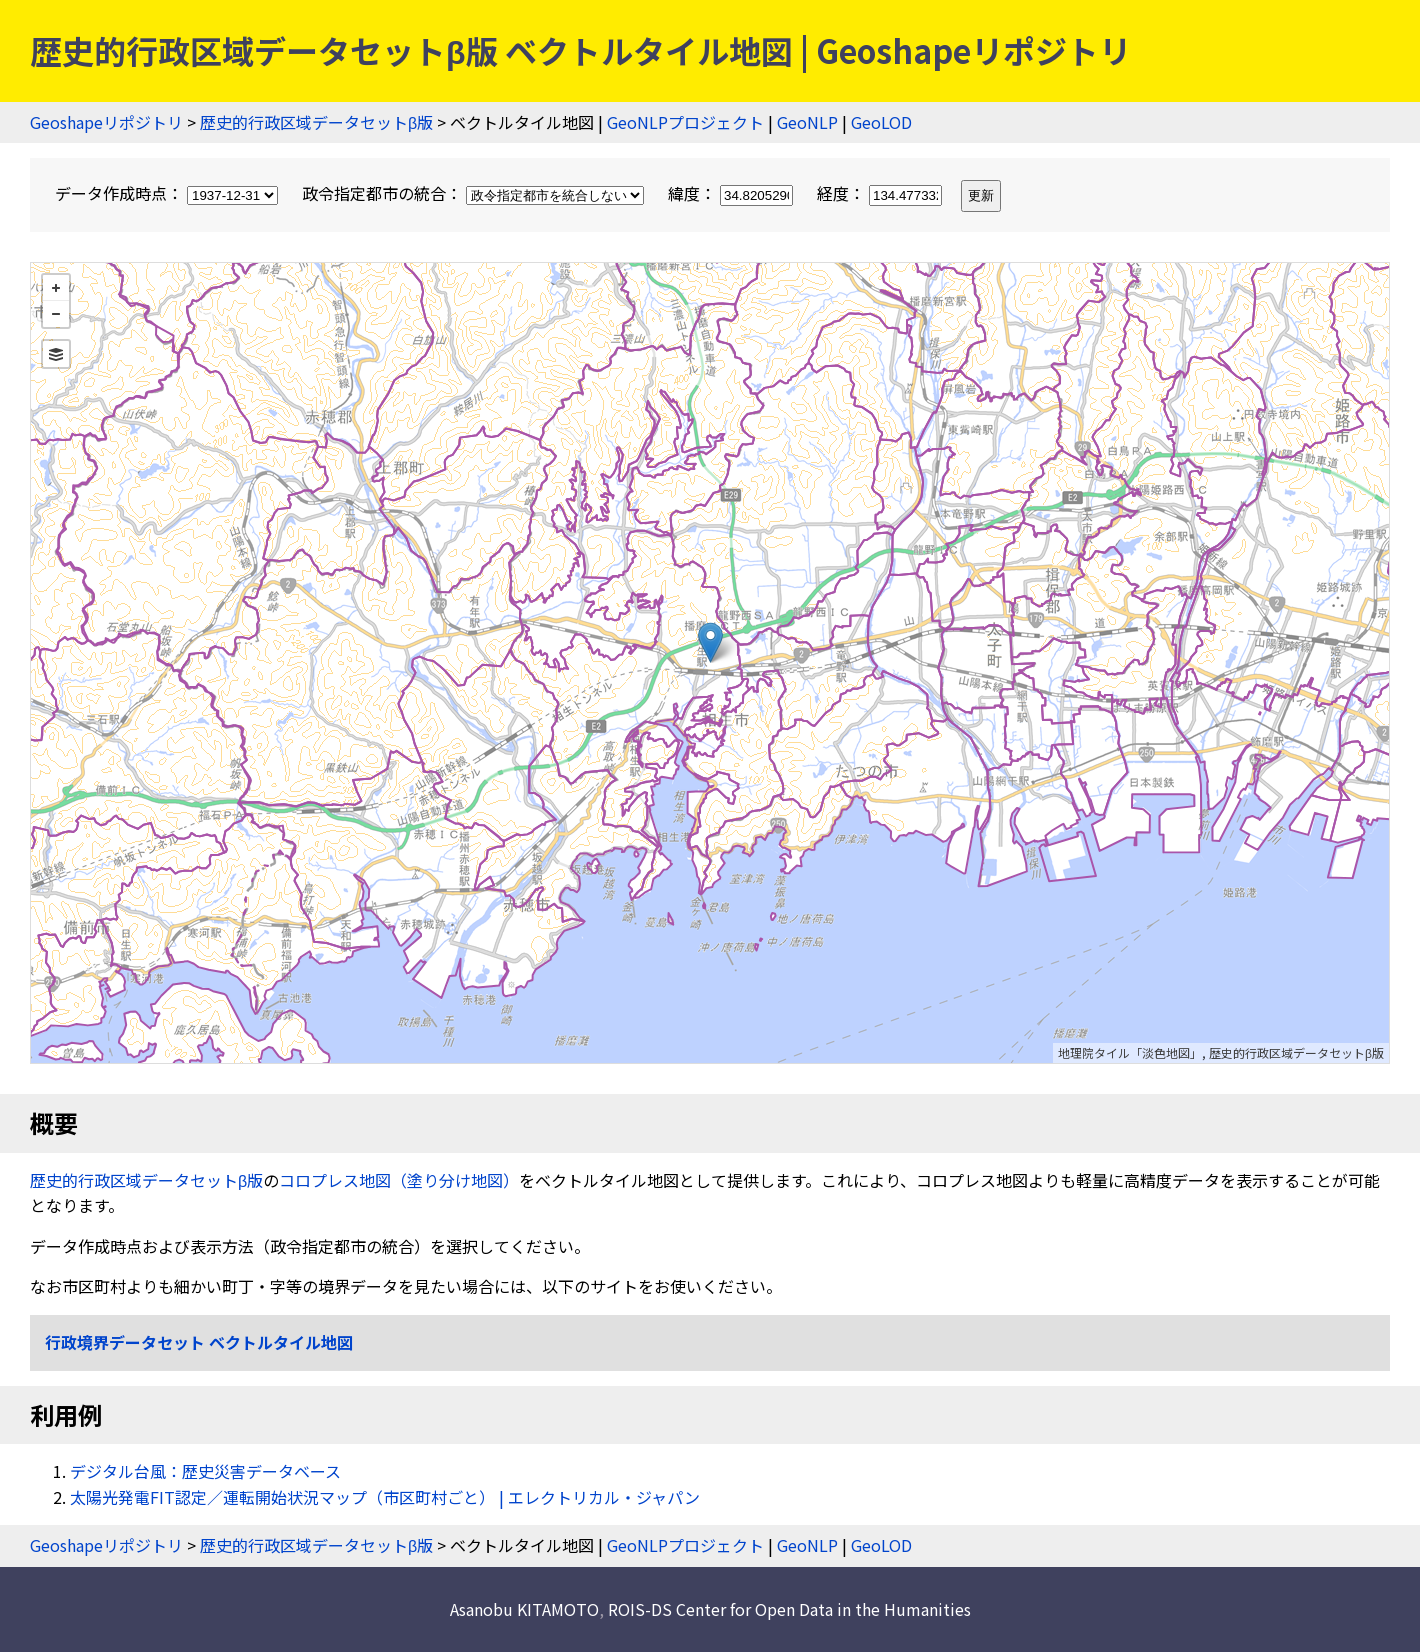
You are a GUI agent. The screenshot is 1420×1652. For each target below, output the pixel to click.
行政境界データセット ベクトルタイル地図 (199, 1342)
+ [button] (56, 288)
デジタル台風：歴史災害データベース (205, 1471)
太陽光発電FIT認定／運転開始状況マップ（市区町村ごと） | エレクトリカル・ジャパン (385, 1497)
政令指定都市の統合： (475, 193)
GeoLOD (881, 122)
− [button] (56, 314)
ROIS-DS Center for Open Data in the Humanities (789, 1609)
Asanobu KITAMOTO (524, 1609)
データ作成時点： (168, 193)
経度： (881, 193)
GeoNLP (807, 122)
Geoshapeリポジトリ (106, 122)
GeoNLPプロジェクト (685, 122)
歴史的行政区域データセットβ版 (316, 122)
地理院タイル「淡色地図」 (1130, 1052)
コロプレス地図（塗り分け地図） (399, 1180)
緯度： (732, 193)
